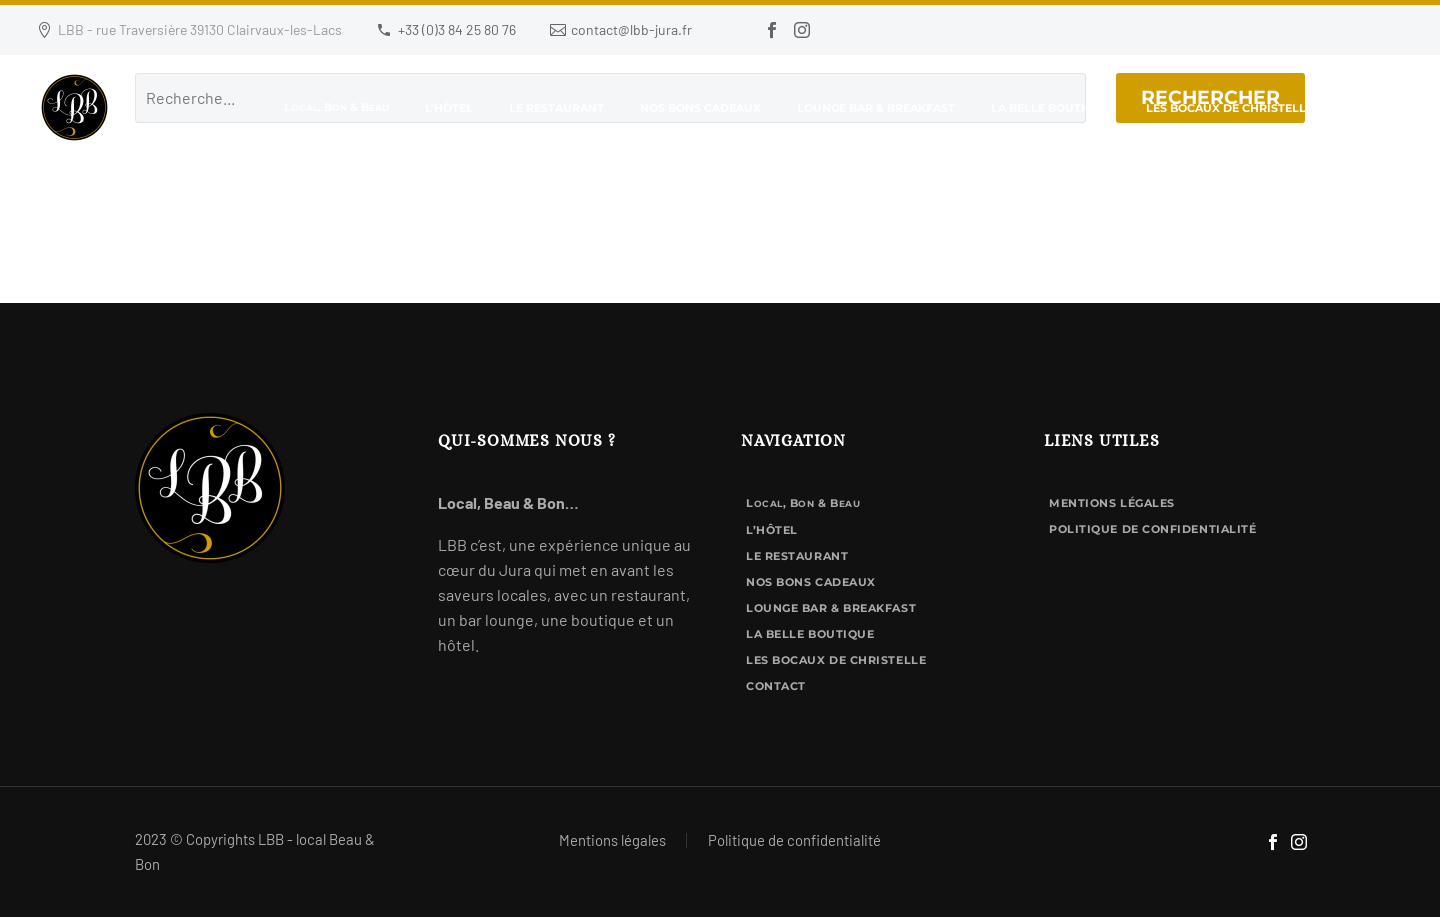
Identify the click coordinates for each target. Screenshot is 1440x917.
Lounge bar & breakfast (876, 108)
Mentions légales (1112, 503)
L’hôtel (449, 108)
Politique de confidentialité (1152, 529)
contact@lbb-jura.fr (631, 29)
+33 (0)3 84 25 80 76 (457, 29)
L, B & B (336, 107)
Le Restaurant (556, 108)
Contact (1377, 108)
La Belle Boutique (1050, 108)
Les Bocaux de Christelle (1229, 108)
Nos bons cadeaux (700, 108)
